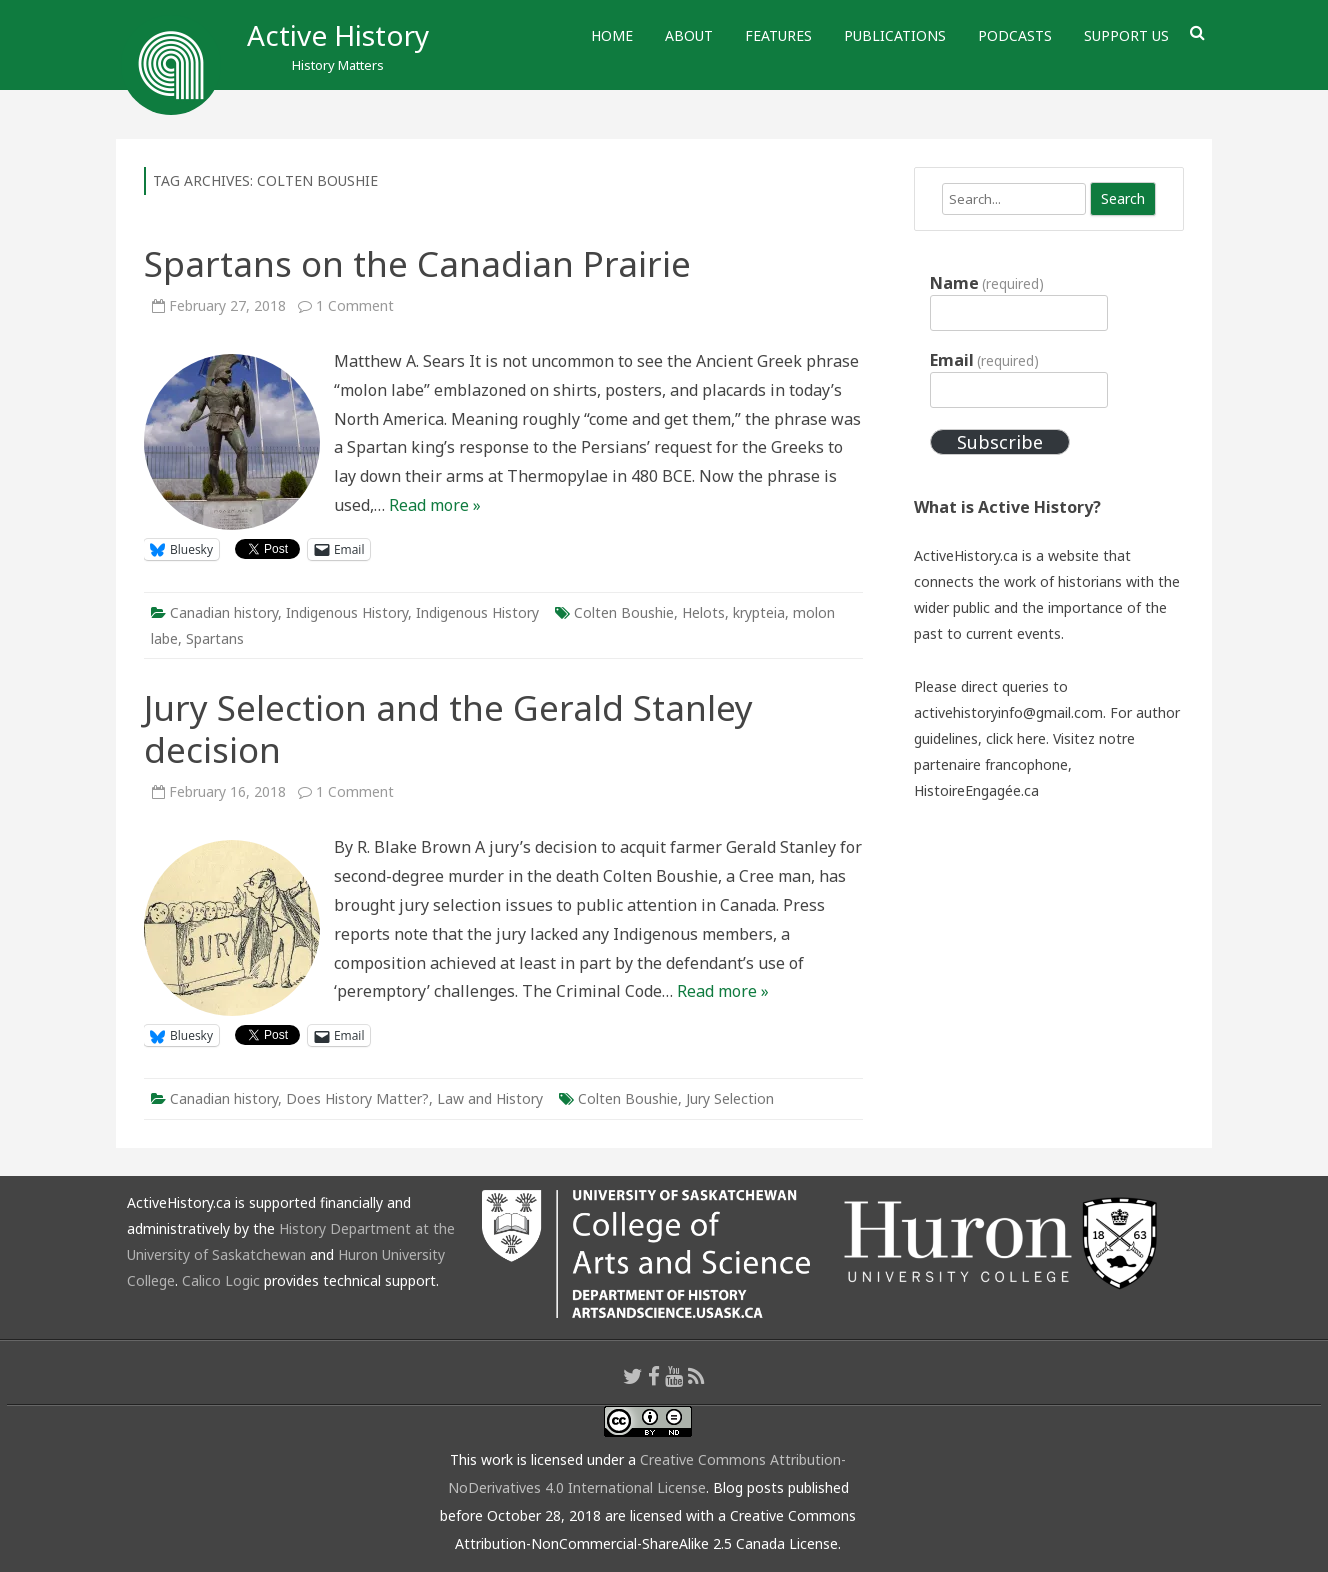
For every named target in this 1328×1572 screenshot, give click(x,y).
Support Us (1126, 35)
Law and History (490, 1098)
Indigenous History (347, 612)
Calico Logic (221, 1280)
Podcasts (1015, 35)
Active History (338, 35)
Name (987, 283)
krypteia (759, 612)
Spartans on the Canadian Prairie (417, 263)
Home (612, 35)
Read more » (435, 505)
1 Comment (355, 305)
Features (778, 35)
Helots (703, 612)
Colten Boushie (624, 612)
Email (984, 360)
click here (1016, 738)
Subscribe (1000, 442)
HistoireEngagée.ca (976, 790)
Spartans (215, 638)
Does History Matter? (357, 1098)
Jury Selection (730, 1098)
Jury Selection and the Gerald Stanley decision (448, 728)
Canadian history (224, 612)
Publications (895, 35)
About (689, 35)
